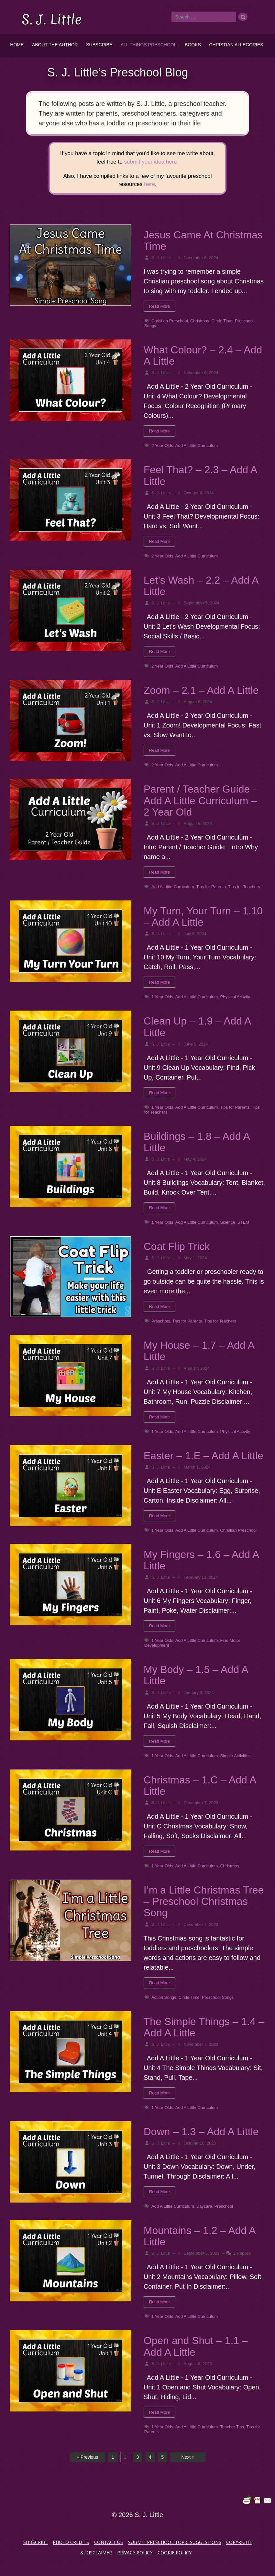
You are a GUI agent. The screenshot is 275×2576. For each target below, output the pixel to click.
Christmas (199, 320)
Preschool (160, 1321)
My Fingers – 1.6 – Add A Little (201, 1560)
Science (227, 1222)
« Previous (87, 2457)
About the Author (55, 44)
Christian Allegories (236, 44)
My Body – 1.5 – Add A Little (196, 1675)
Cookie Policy (175, 2552)
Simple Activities (235, 1755)
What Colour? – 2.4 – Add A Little (203, 355)
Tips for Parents (211, 886)
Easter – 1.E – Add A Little (203, 1455)
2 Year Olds (162, 445)
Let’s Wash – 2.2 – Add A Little (201, 585)
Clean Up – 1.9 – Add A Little (197, 1026)
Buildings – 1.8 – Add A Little (196, 1141)
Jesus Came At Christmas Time (203, 240)
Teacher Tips (232, 2426)
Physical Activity (235, 996)
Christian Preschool (169, 320)
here (149, 184)
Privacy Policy (134, 2552)
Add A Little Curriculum (196, 445)
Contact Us (108, 2542)
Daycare (204, 2206)
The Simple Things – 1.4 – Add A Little (204, 2027)
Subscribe (99, 44)
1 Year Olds (162, 996)
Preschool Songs (218, 1997)
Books (193, 44)
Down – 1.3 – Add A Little (201, 2131)
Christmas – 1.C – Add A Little (200, 1785)
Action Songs (163, 1997)
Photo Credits (71, 2542)
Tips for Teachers (244, 886)
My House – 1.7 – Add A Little (199, 1350)
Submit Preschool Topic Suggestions (174, 2542)
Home (17, 44)
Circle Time (222, 320)
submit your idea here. (151, 162)
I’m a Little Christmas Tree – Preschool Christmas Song (204, 1901)
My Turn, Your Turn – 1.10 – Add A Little (203, 916)
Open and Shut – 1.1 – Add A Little (196, 2346)
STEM (243, 1222)
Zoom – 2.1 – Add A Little (201, 690)
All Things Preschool (149, 44)
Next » (187, 2457)
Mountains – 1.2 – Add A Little (199, 2236)
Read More (159, 306)
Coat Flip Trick (177, 1246)
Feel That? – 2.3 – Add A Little (200, 475)
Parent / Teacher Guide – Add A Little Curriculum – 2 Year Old (201, 800)
